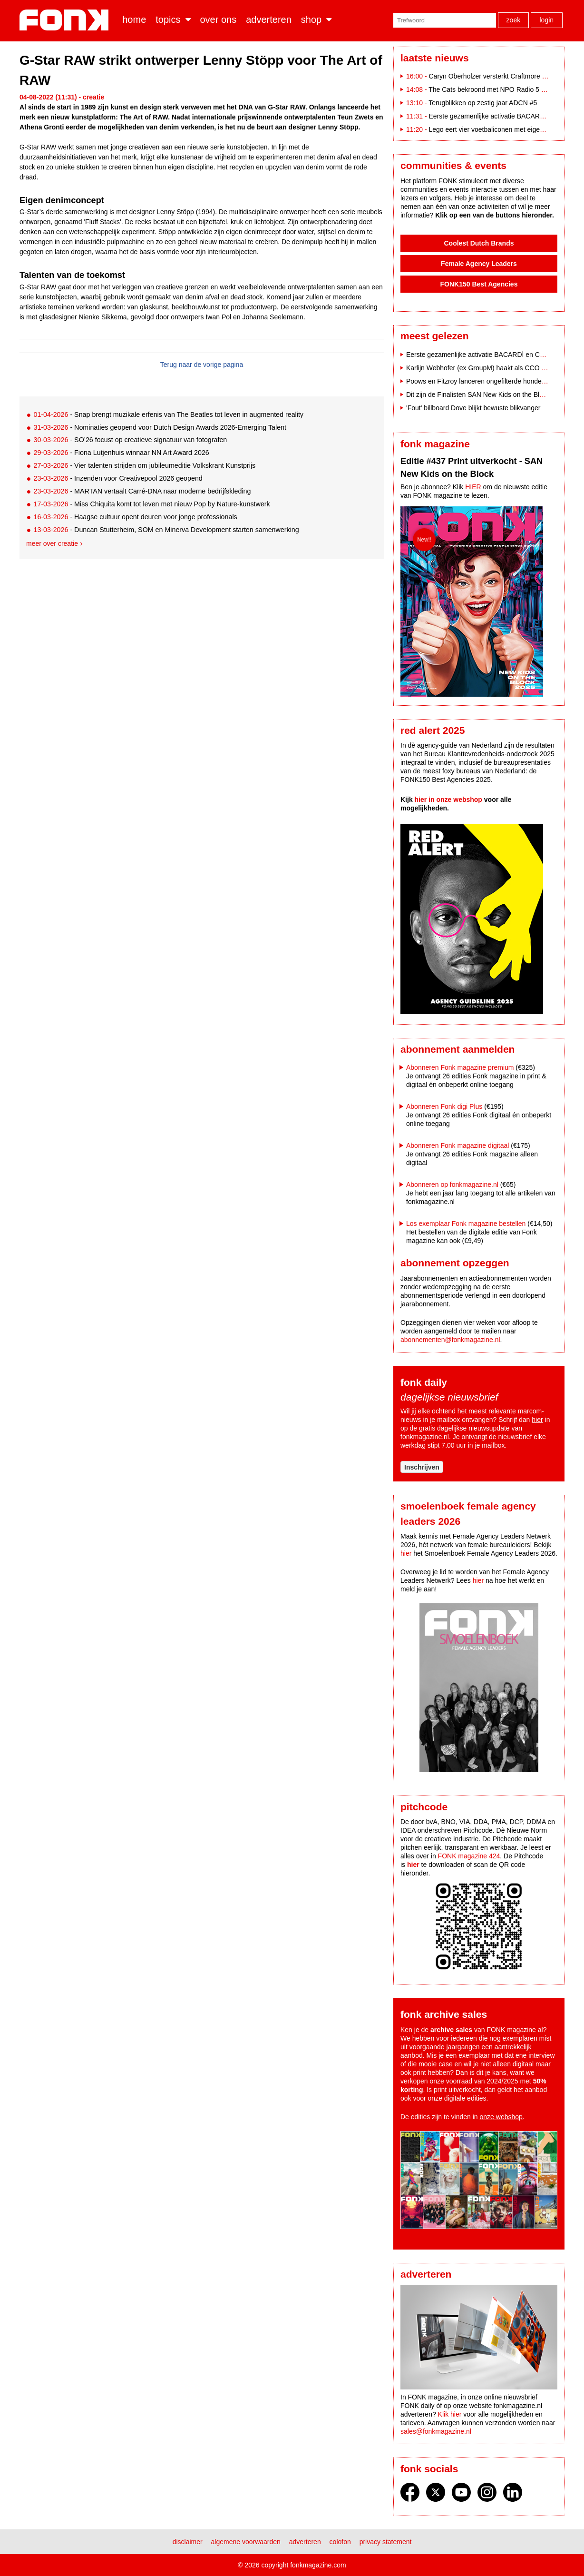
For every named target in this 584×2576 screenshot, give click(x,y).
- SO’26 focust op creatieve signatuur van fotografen (130, 440)
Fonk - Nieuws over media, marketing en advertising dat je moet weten (65, 20)
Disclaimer (188, 2542)
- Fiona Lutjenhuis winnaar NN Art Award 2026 (121, 452)
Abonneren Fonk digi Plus (444, 1106)
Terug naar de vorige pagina (201, 364)
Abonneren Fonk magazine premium (460, 1067)
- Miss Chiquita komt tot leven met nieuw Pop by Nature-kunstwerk (151, 504)
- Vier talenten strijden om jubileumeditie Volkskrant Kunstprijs (144, 465)
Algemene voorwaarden (246, 2542)
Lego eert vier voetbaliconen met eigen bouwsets (500, 129)
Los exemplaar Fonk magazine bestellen (466, 1223)
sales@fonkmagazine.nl (435, 2431)
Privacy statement (386, 2542)
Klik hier (450, 2414)
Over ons (218, 19)
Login (546, 20)
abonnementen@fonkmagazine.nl (450, 1339)
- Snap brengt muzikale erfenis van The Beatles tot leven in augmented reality (168, 414)
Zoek (513, 20)
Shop (311, 19)
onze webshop (501, 2117)
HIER (473, 487)
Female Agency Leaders (479, 263)
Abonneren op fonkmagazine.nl (452, 1184)
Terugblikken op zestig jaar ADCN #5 (482, 103)
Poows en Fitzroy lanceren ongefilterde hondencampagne (491, 381)
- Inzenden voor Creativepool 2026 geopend (117, 478)
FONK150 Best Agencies (479, 284)
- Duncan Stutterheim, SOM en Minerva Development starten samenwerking (166, 529)
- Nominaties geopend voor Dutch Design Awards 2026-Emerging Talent (159, 427)
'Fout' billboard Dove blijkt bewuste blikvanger (473, 408)
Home (134, 19)
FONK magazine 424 (469, 1856)
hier (537, 1419)
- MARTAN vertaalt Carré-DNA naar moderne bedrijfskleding (142, 491)
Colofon (340, 2542)
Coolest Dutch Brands (479, 243)
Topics (168, 19)
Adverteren (269, 19)
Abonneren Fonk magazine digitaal (457, 1145)
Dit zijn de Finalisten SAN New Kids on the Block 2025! (487, 394)
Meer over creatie (52, 543)
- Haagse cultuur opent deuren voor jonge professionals (135, 517)
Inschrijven (421, 1467)
